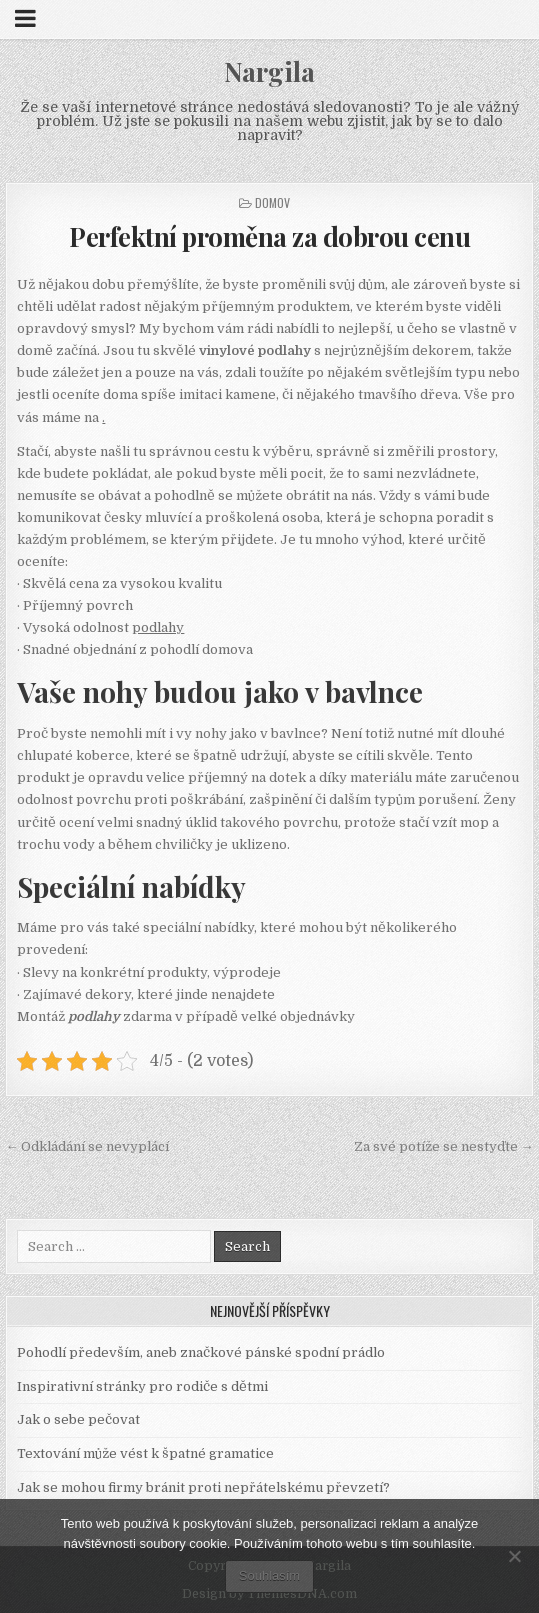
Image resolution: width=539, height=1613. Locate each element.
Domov (272, 202)
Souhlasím (269, 1575)
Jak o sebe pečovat (78, 1419)
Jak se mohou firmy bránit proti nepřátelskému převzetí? (203, 1487)
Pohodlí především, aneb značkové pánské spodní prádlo (201, 1352)
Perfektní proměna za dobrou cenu (269, 236)
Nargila (269, 71)
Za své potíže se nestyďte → (444, 1146)
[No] (514, 1556)
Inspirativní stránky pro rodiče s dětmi (142, 1386)
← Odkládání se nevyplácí (87, 1146)
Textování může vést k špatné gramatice (145, 1453)
